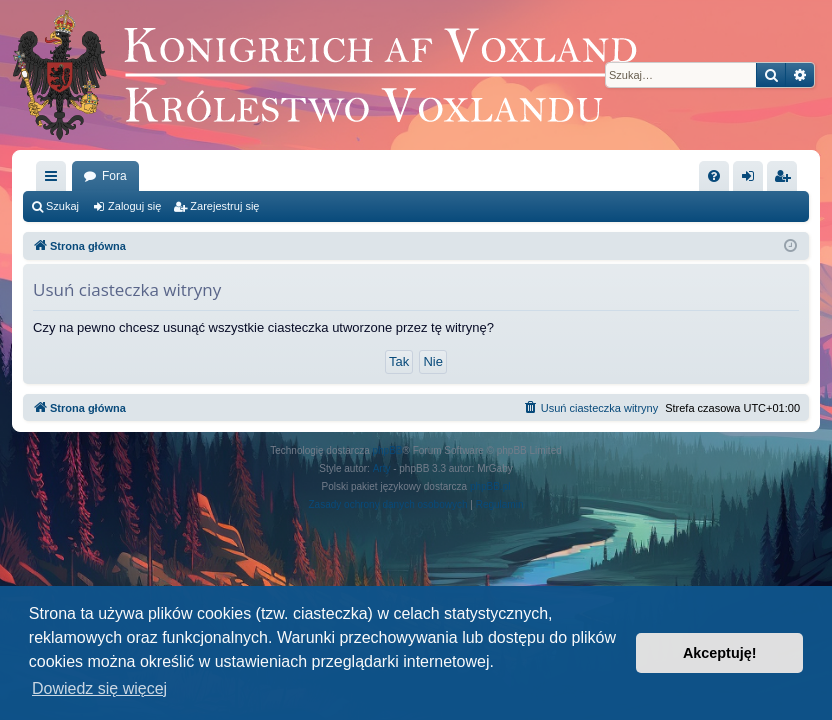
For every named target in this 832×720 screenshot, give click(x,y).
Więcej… (55, 180)
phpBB (388, 450)
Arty (382, 468)
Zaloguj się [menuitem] (752, 180)
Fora (114, 176)
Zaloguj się (134, 206)
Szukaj (62, 206)
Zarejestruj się (224, 206)
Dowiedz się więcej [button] (99, 688)
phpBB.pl (490, 486)
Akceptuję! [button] (720, 653)
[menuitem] (714, 176)
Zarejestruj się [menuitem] (786, 180)
